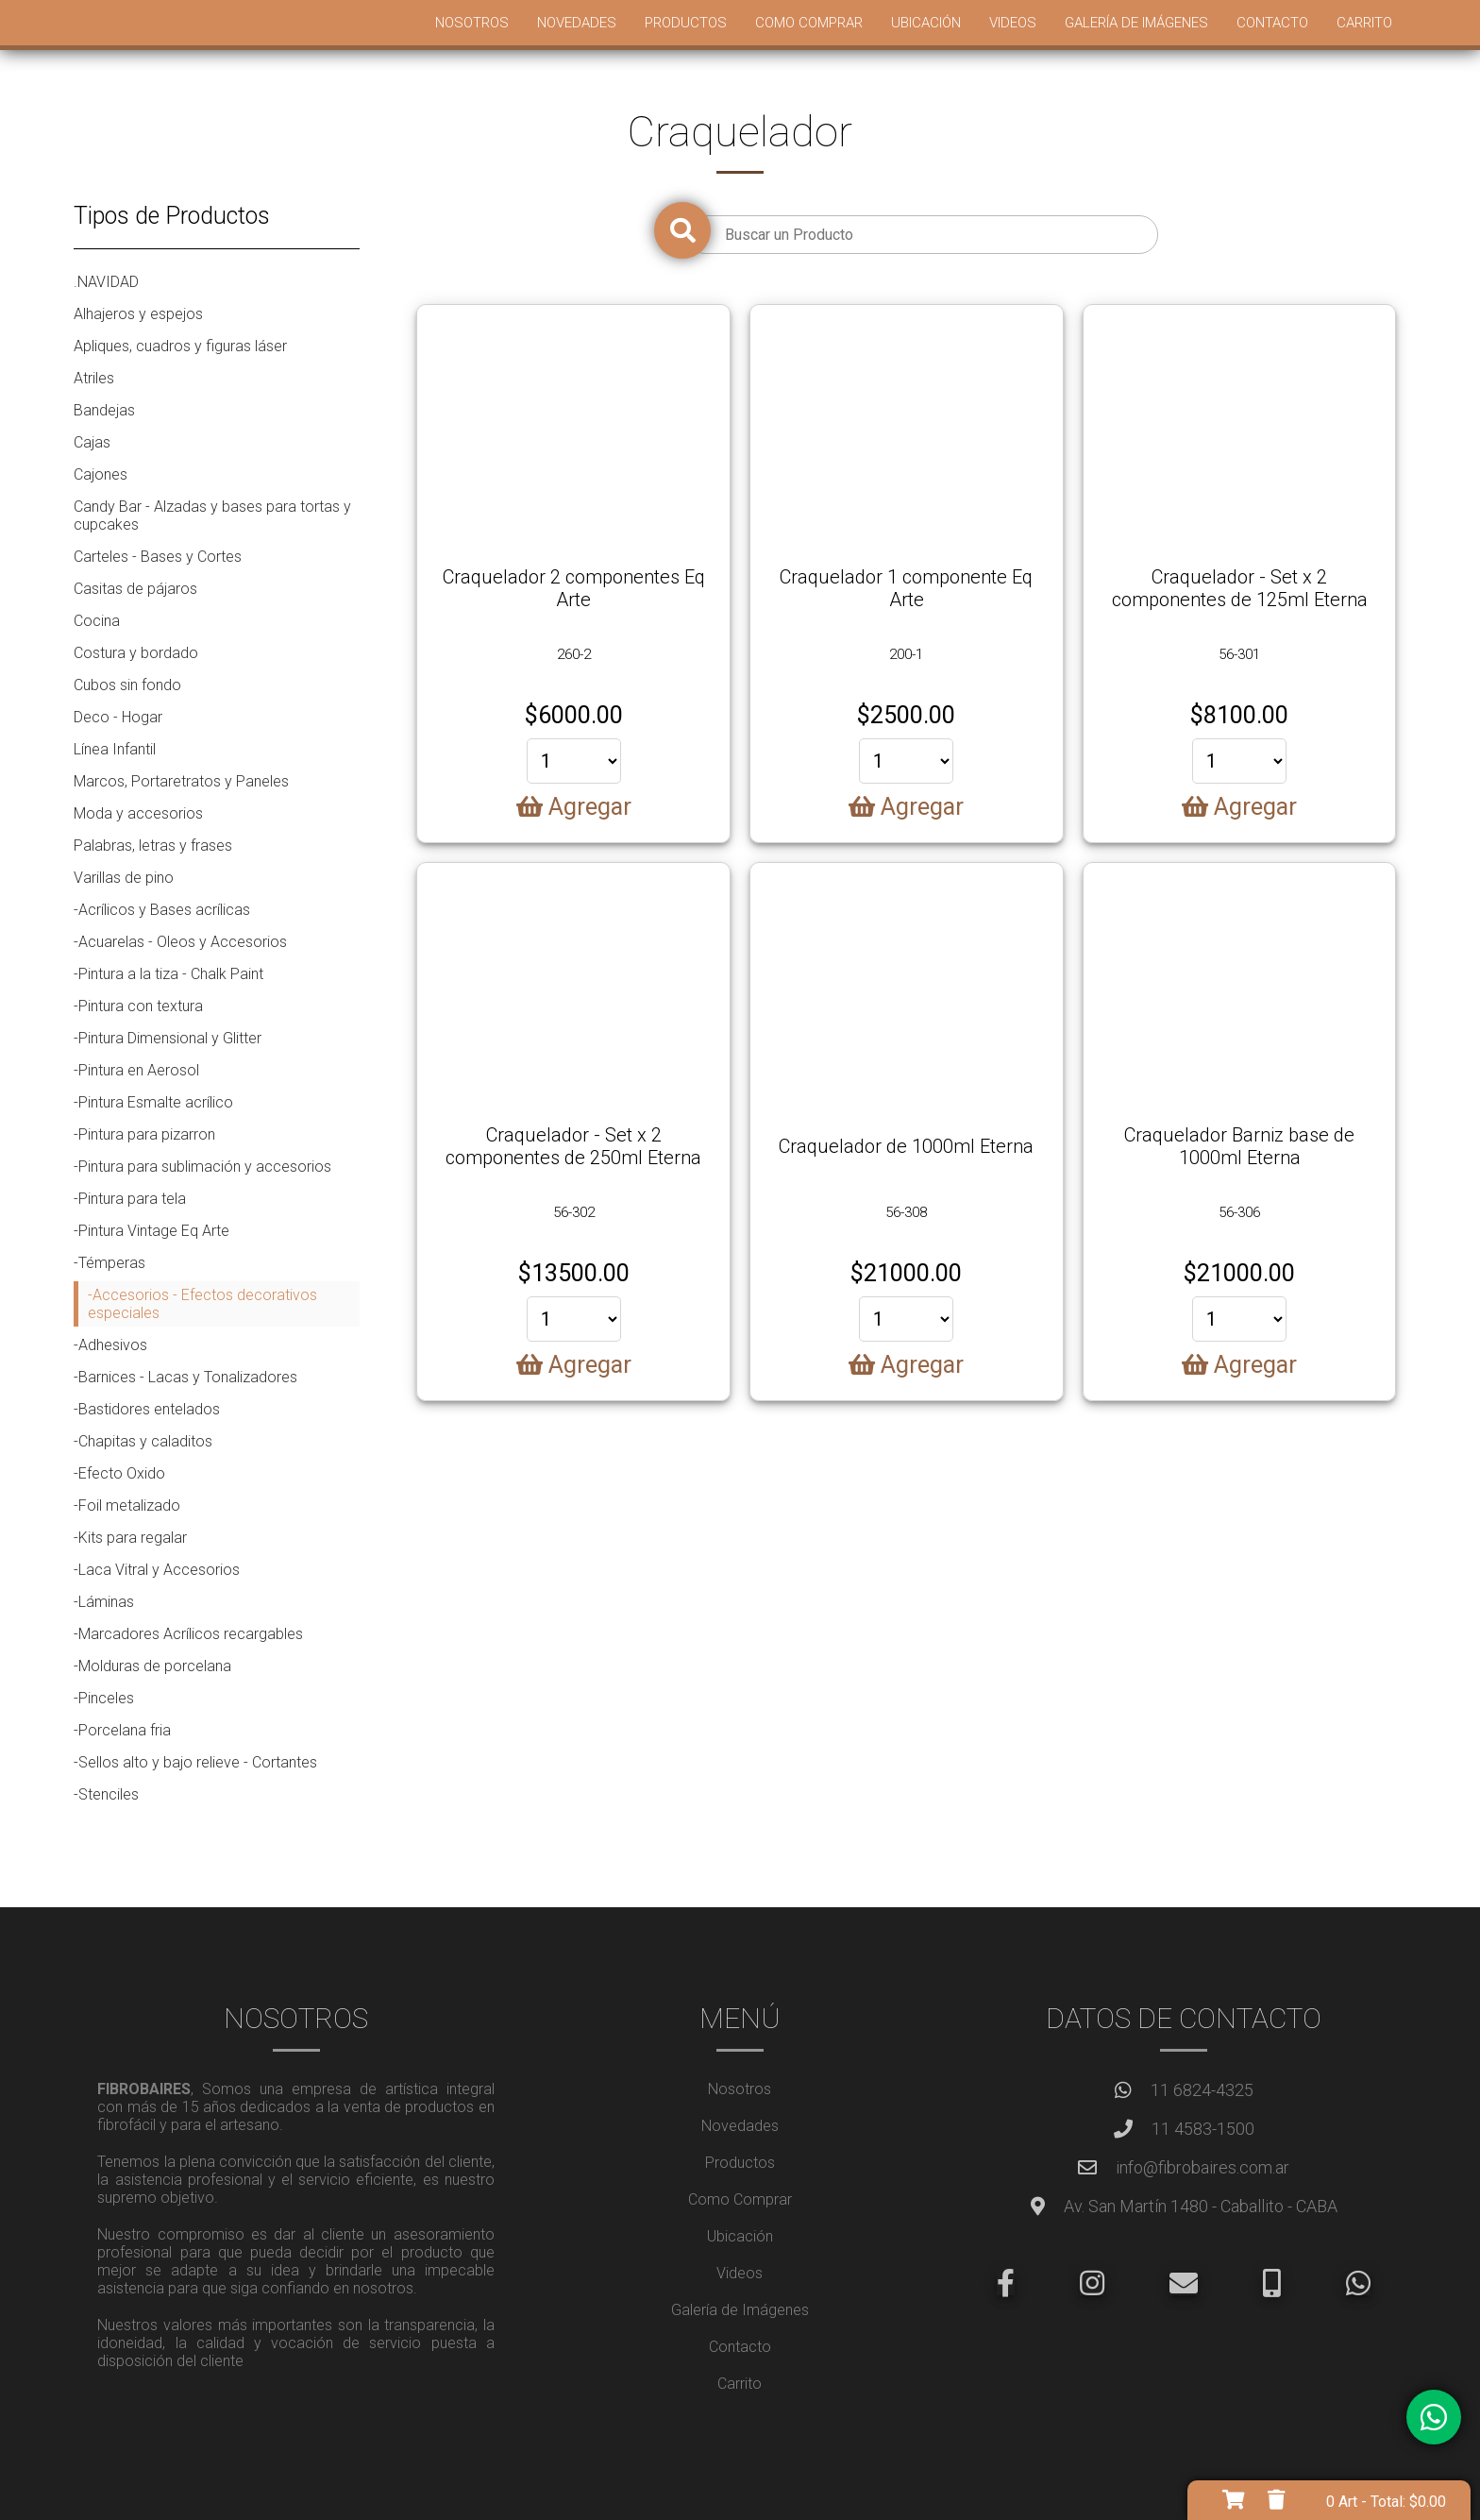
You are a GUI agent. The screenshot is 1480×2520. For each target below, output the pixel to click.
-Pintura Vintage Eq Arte (151, 1231)
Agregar (573, 806)
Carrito (1364, 22)
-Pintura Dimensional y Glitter (167, 1038)
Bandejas (104, 410)
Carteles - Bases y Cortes (158, 557)
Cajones (100, 474)
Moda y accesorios (138, 813)
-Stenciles (106, 1794)
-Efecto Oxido (119, 1473)
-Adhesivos (110, 1345)
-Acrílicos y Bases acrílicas (162, 910)
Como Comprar (809, 22)
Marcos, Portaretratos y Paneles (181, 781)
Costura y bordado (136, 653)
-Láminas (104, 1602)
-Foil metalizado (127, 1505)
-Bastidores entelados (147, 1409)
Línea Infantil (115, 749)
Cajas (92, 442)
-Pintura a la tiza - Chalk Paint (168, 974)
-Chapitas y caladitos (143, 1441)
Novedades (576, 22)
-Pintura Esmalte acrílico (153, 1102)
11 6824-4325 (1202, 2090)
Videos (1012, 22)
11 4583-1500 (1203, 2129)
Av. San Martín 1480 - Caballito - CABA (1200, 2206)
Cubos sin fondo (127, 685)
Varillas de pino (124, 878)
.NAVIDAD (106, 282)
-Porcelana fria (122, 1730)
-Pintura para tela (130, 1199)
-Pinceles (104, 1698)
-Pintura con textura (138, 1006)
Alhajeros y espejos (138, 314)
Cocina (97, 621)
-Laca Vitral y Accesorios (157, 1570)
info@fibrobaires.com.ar (1202, 2167)
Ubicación (926, 22)
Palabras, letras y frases (153, 845)
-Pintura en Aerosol (136, 1070)
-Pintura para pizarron (144, 1134)
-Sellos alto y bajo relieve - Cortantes (195, 1762)
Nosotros (472, 22)
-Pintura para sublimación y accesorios (202, 1166)
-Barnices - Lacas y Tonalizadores (185, 1377)
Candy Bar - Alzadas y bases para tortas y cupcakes (212, 515)
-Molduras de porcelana (152, 1666)
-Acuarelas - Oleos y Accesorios (180, 942)
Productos (686, 22)
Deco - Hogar (118, 717)
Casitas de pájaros (135, 589)
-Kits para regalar (130, 1538)
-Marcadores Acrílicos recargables (188, 1634)
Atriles (94, 378)
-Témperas (109, 1263)
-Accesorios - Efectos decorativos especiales (202, 1304)
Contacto (1272, 22)
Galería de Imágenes (1136, 22)
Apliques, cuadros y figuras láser (180, 346)
